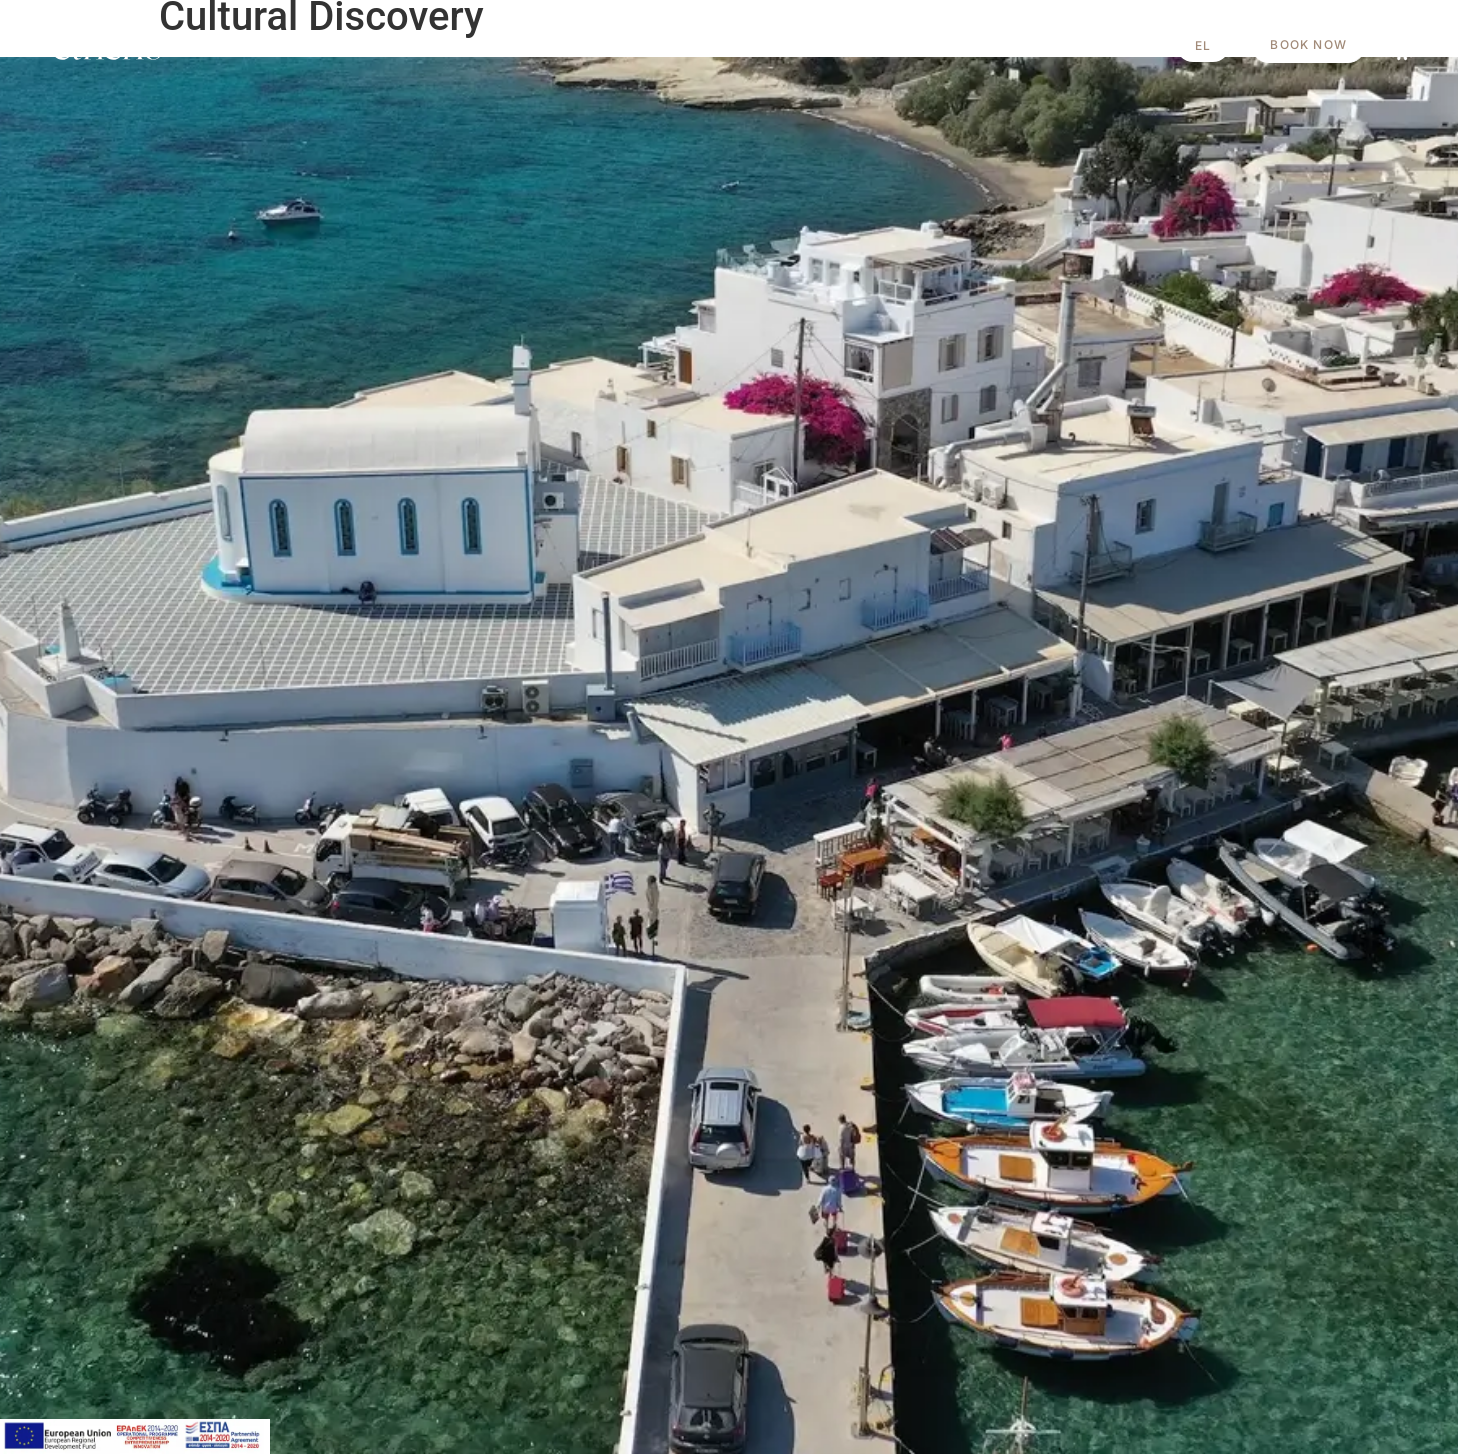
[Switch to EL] (1203, 45)
